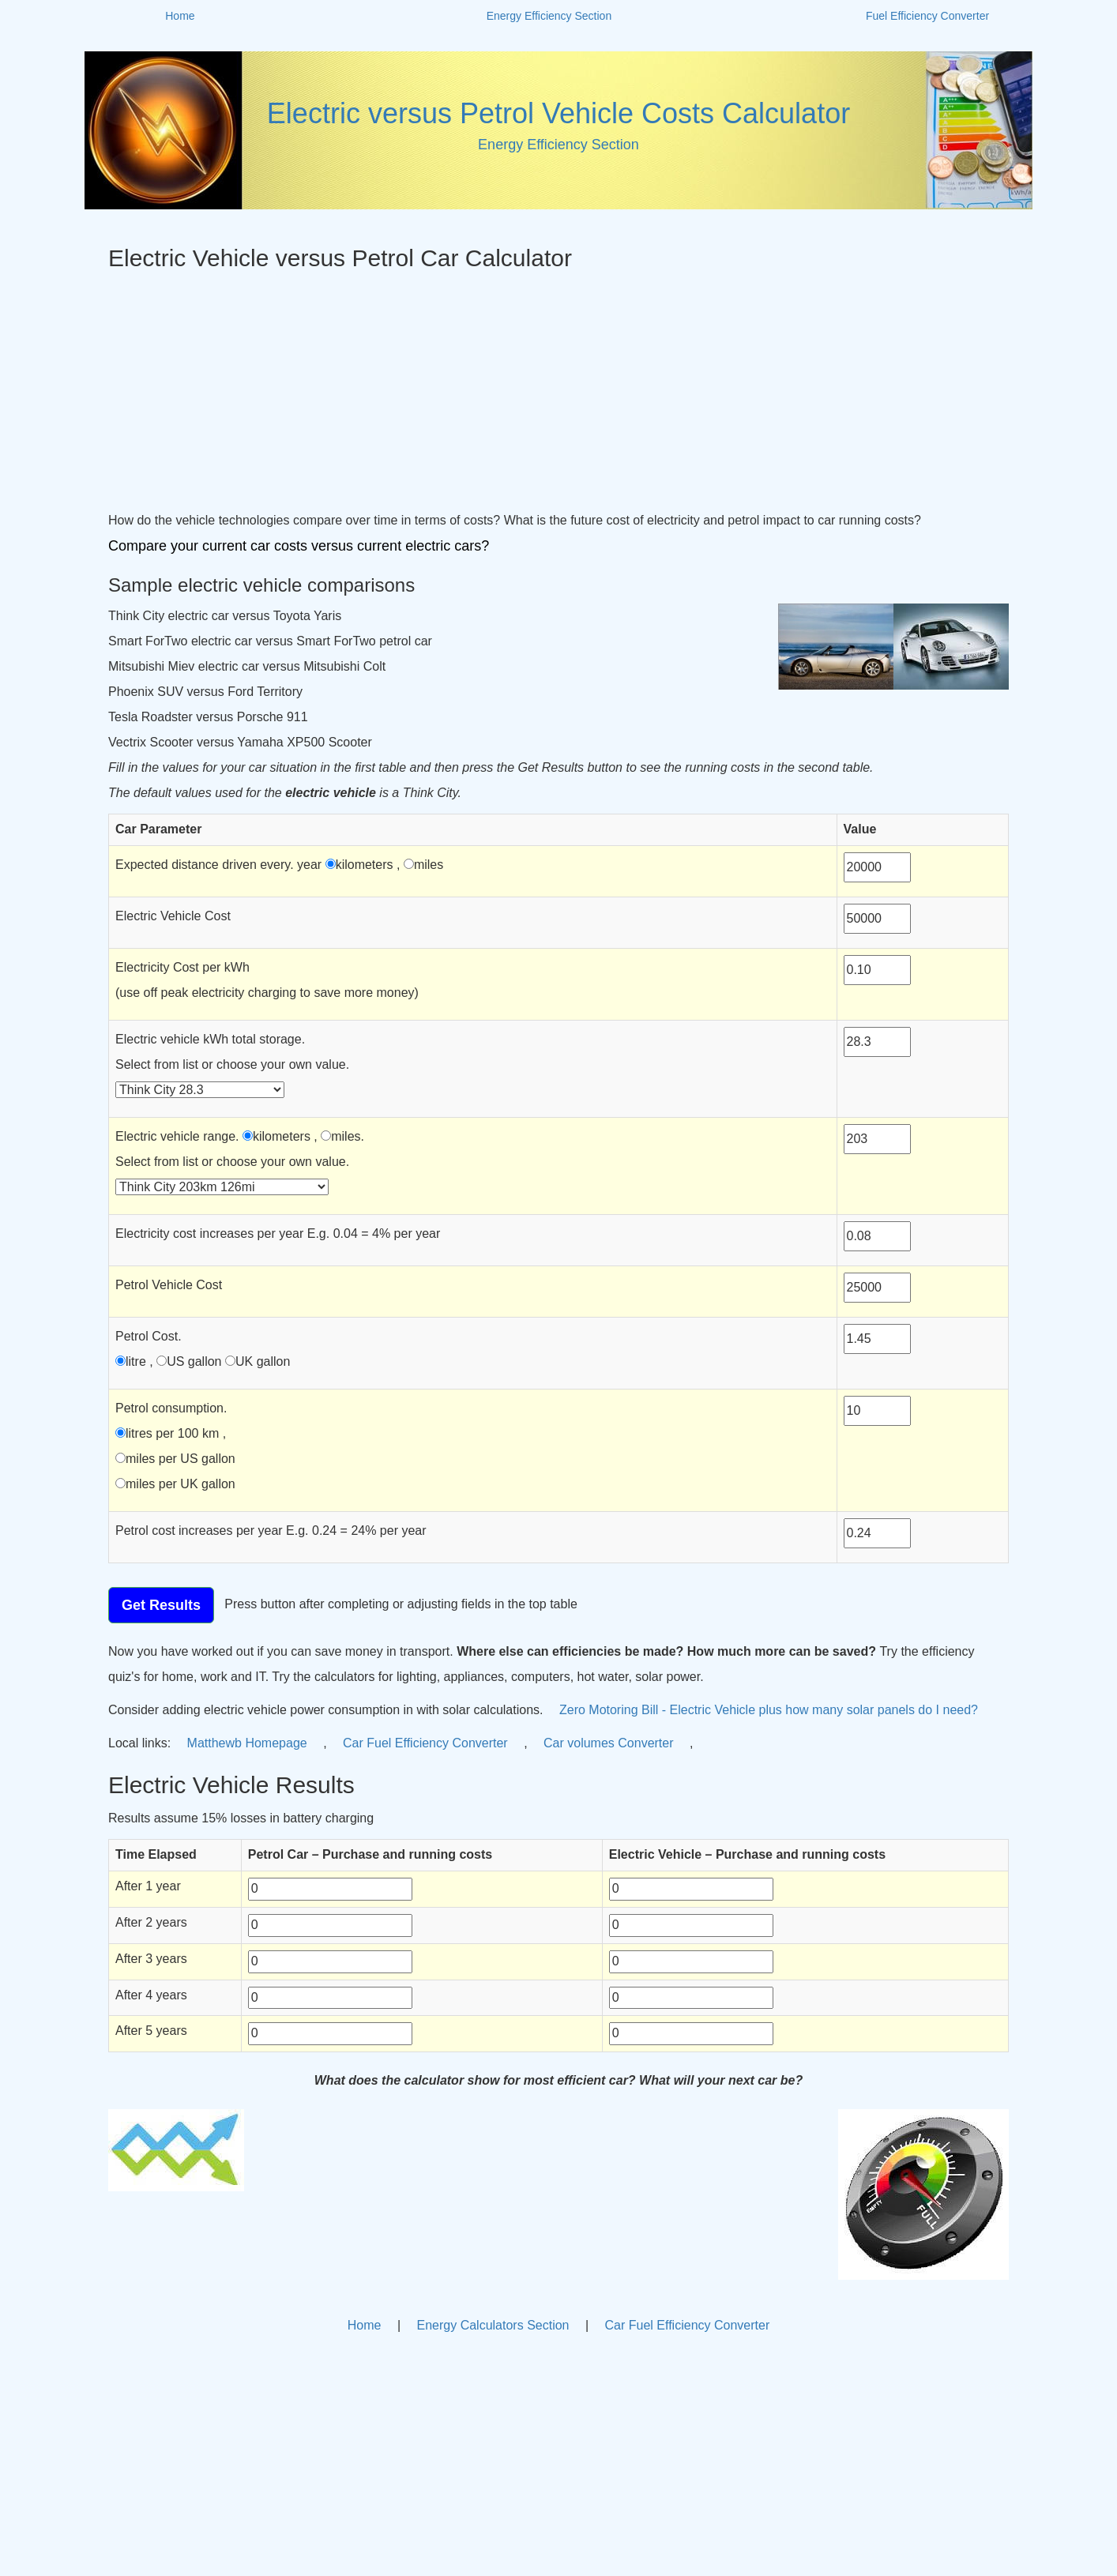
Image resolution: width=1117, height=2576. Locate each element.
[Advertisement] (558, 389)
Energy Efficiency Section (549, 15)
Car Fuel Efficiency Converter (427, 1743)
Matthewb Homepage (249, 1743)
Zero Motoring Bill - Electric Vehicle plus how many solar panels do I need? (768, 1710)
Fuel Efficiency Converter (927, 15)
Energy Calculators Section (493, 2325)
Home (179, 15)
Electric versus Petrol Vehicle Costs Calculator (558, 113)
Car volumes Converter (610, 1743)
